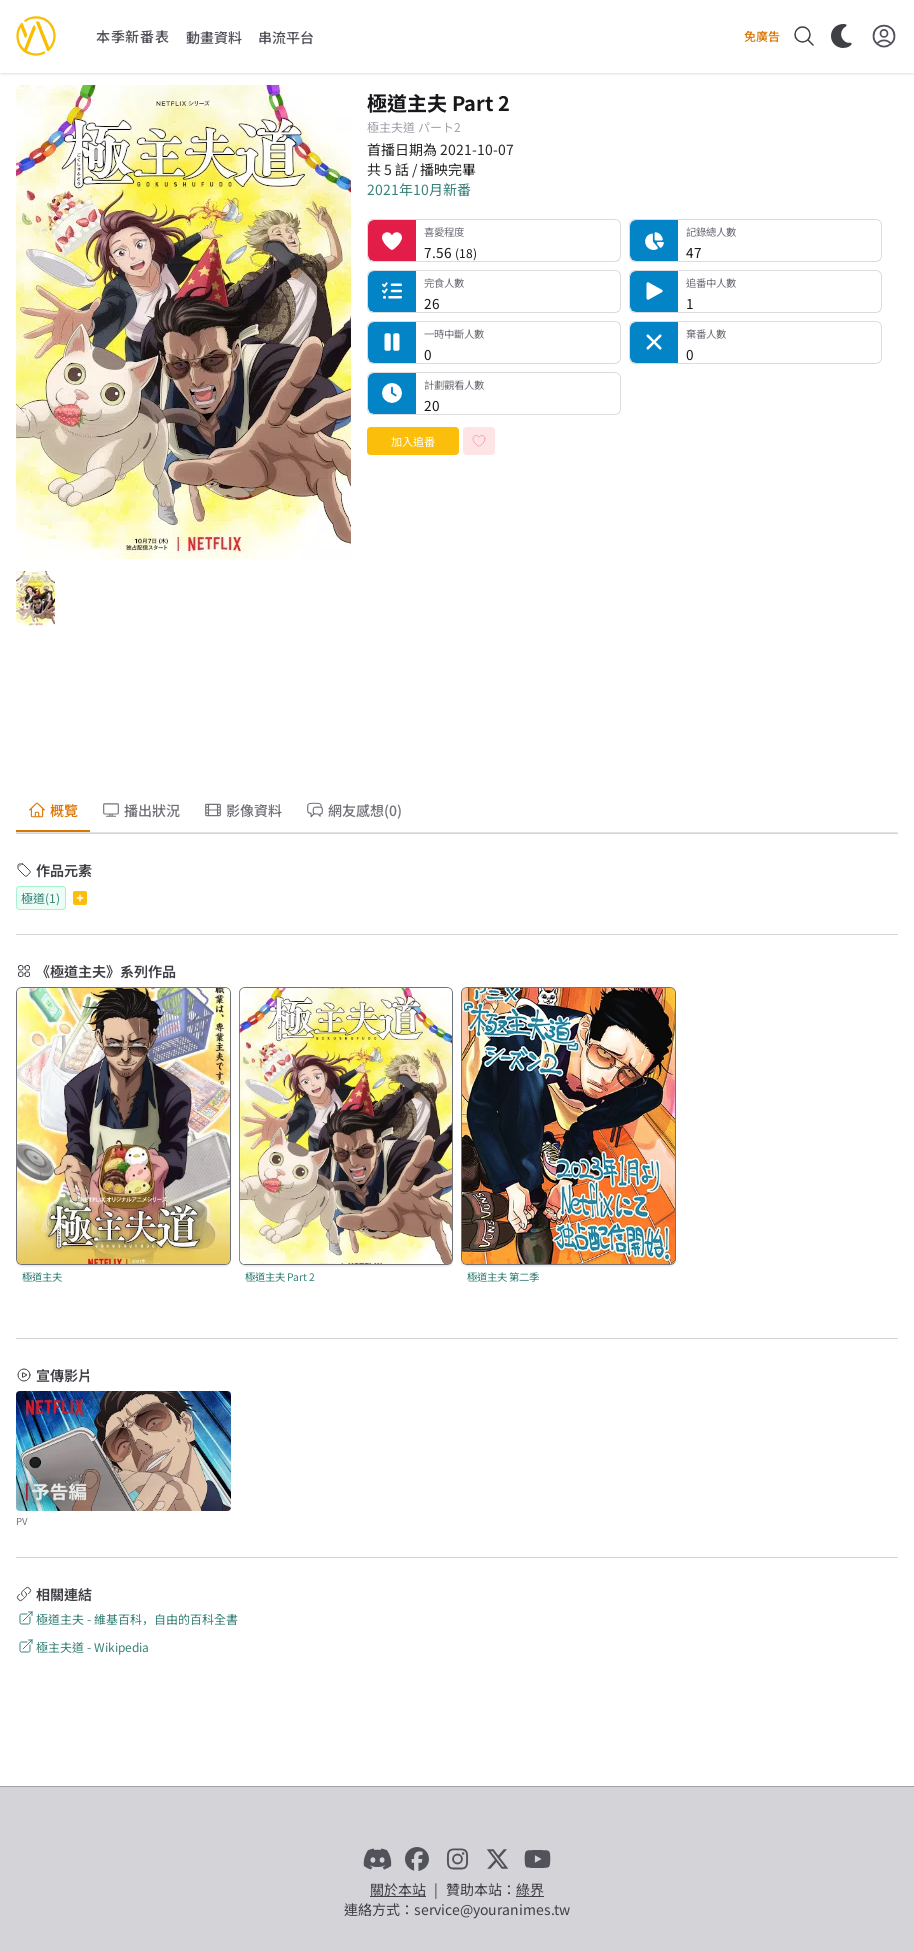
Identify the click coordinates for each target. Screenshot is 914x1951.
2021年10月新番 (419, 189)
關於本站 (398, 1889)
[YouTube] (537, 1859)
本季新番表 (133, 36)
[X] (497, 1859)
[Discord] (377, 1859)
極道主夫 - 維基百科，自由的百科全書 (127, 1618)
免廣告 (762, 36)
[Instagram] (457, 1859)
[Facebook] (417, 1859)
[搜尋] (804, 36)
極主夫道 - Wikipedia (82, 1646)
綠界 (530, 1889)
